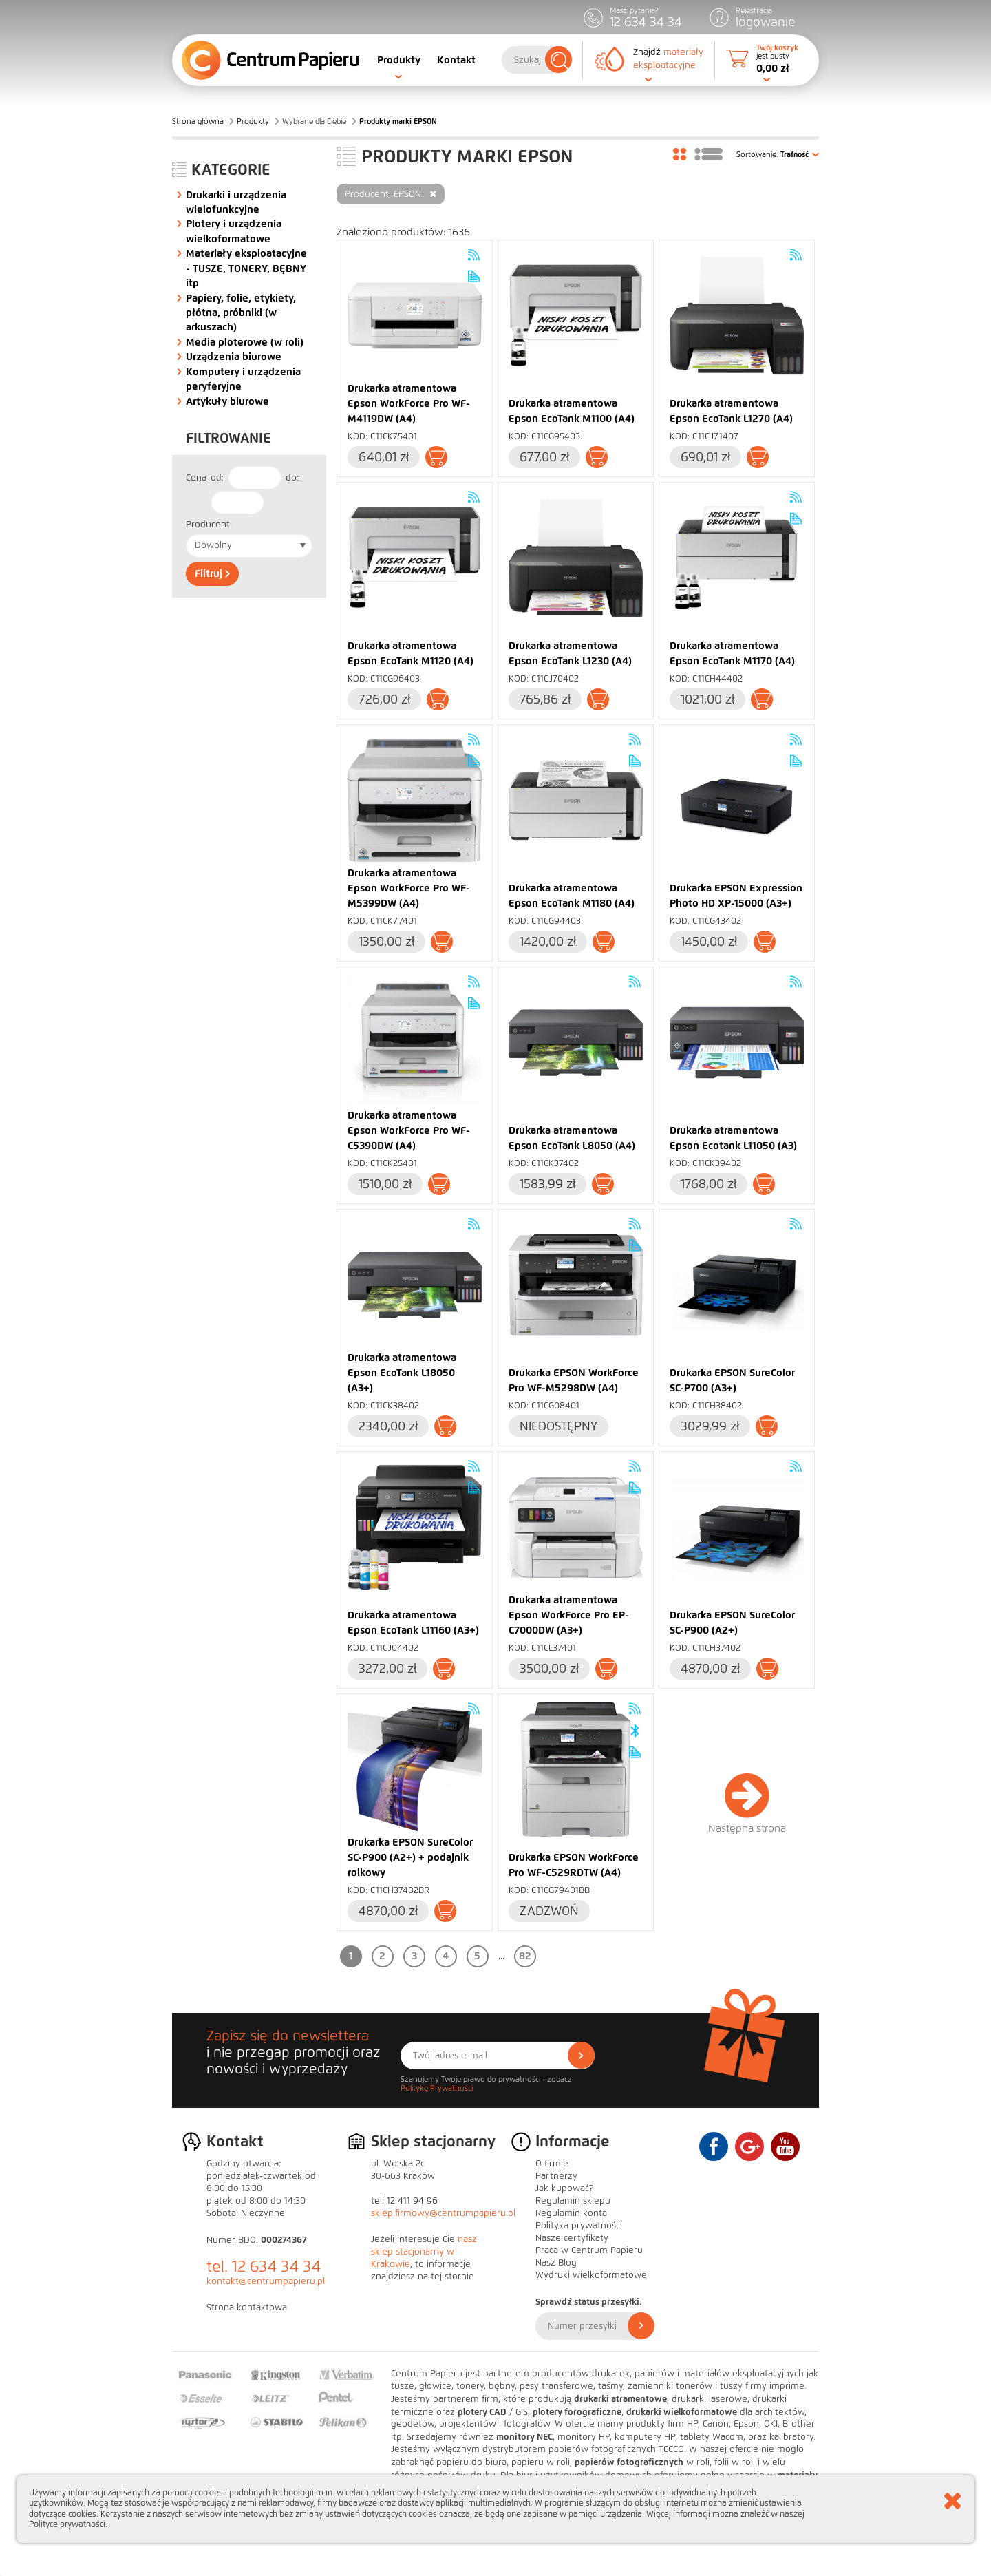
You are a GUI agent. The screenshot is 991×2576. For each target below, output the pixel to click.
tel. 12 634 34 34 (263, 2266)
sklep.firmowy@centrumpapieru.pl (443, 2213)
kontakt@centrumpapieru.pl (265, 2281)
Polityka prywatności (578, 2225)
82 (525, 1956)
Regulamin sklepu (572, 2200)
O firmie (551, 2163)
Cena (196, 477)
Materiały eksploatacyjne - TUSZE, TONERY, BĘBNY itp (246, 268)
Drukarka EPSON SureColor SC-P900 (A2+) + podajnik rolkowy (410, 1857)
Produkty (398, 60)
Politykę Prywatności (437, 2088)
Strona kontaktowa (246, 2307)
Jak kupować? (564, 2188)
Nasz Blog (556, 2262)
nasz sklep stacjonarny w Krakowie (424, 2252)
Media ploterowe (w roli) (244, 342)
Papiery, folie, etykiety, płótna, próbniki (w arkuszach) (241, 313)
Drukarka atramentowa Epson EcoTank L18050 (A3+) (402, 1372)
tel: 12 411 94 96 (404, 2200)
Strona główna (198, 121)
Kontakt (456, 60)
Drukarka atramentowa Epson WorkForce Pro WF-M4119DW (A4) (409, 403)
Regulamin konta (571, 2213)
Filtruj (212, 573)
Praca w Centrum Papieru (589, 2250)
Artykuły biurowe (227, 401)
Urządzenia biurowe (233, 356)
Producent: (209, 524)
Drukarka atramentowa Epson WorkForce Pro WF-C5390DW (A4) (409, 1130)
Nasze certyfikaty (571, 2238)
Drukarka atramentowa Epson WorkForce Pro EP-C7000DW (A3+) (569, 1615)
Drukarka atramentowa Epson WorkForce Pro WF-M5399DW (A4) (409, 888)
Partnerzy (556, 2176)
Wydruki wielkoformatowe (591, 2275)
